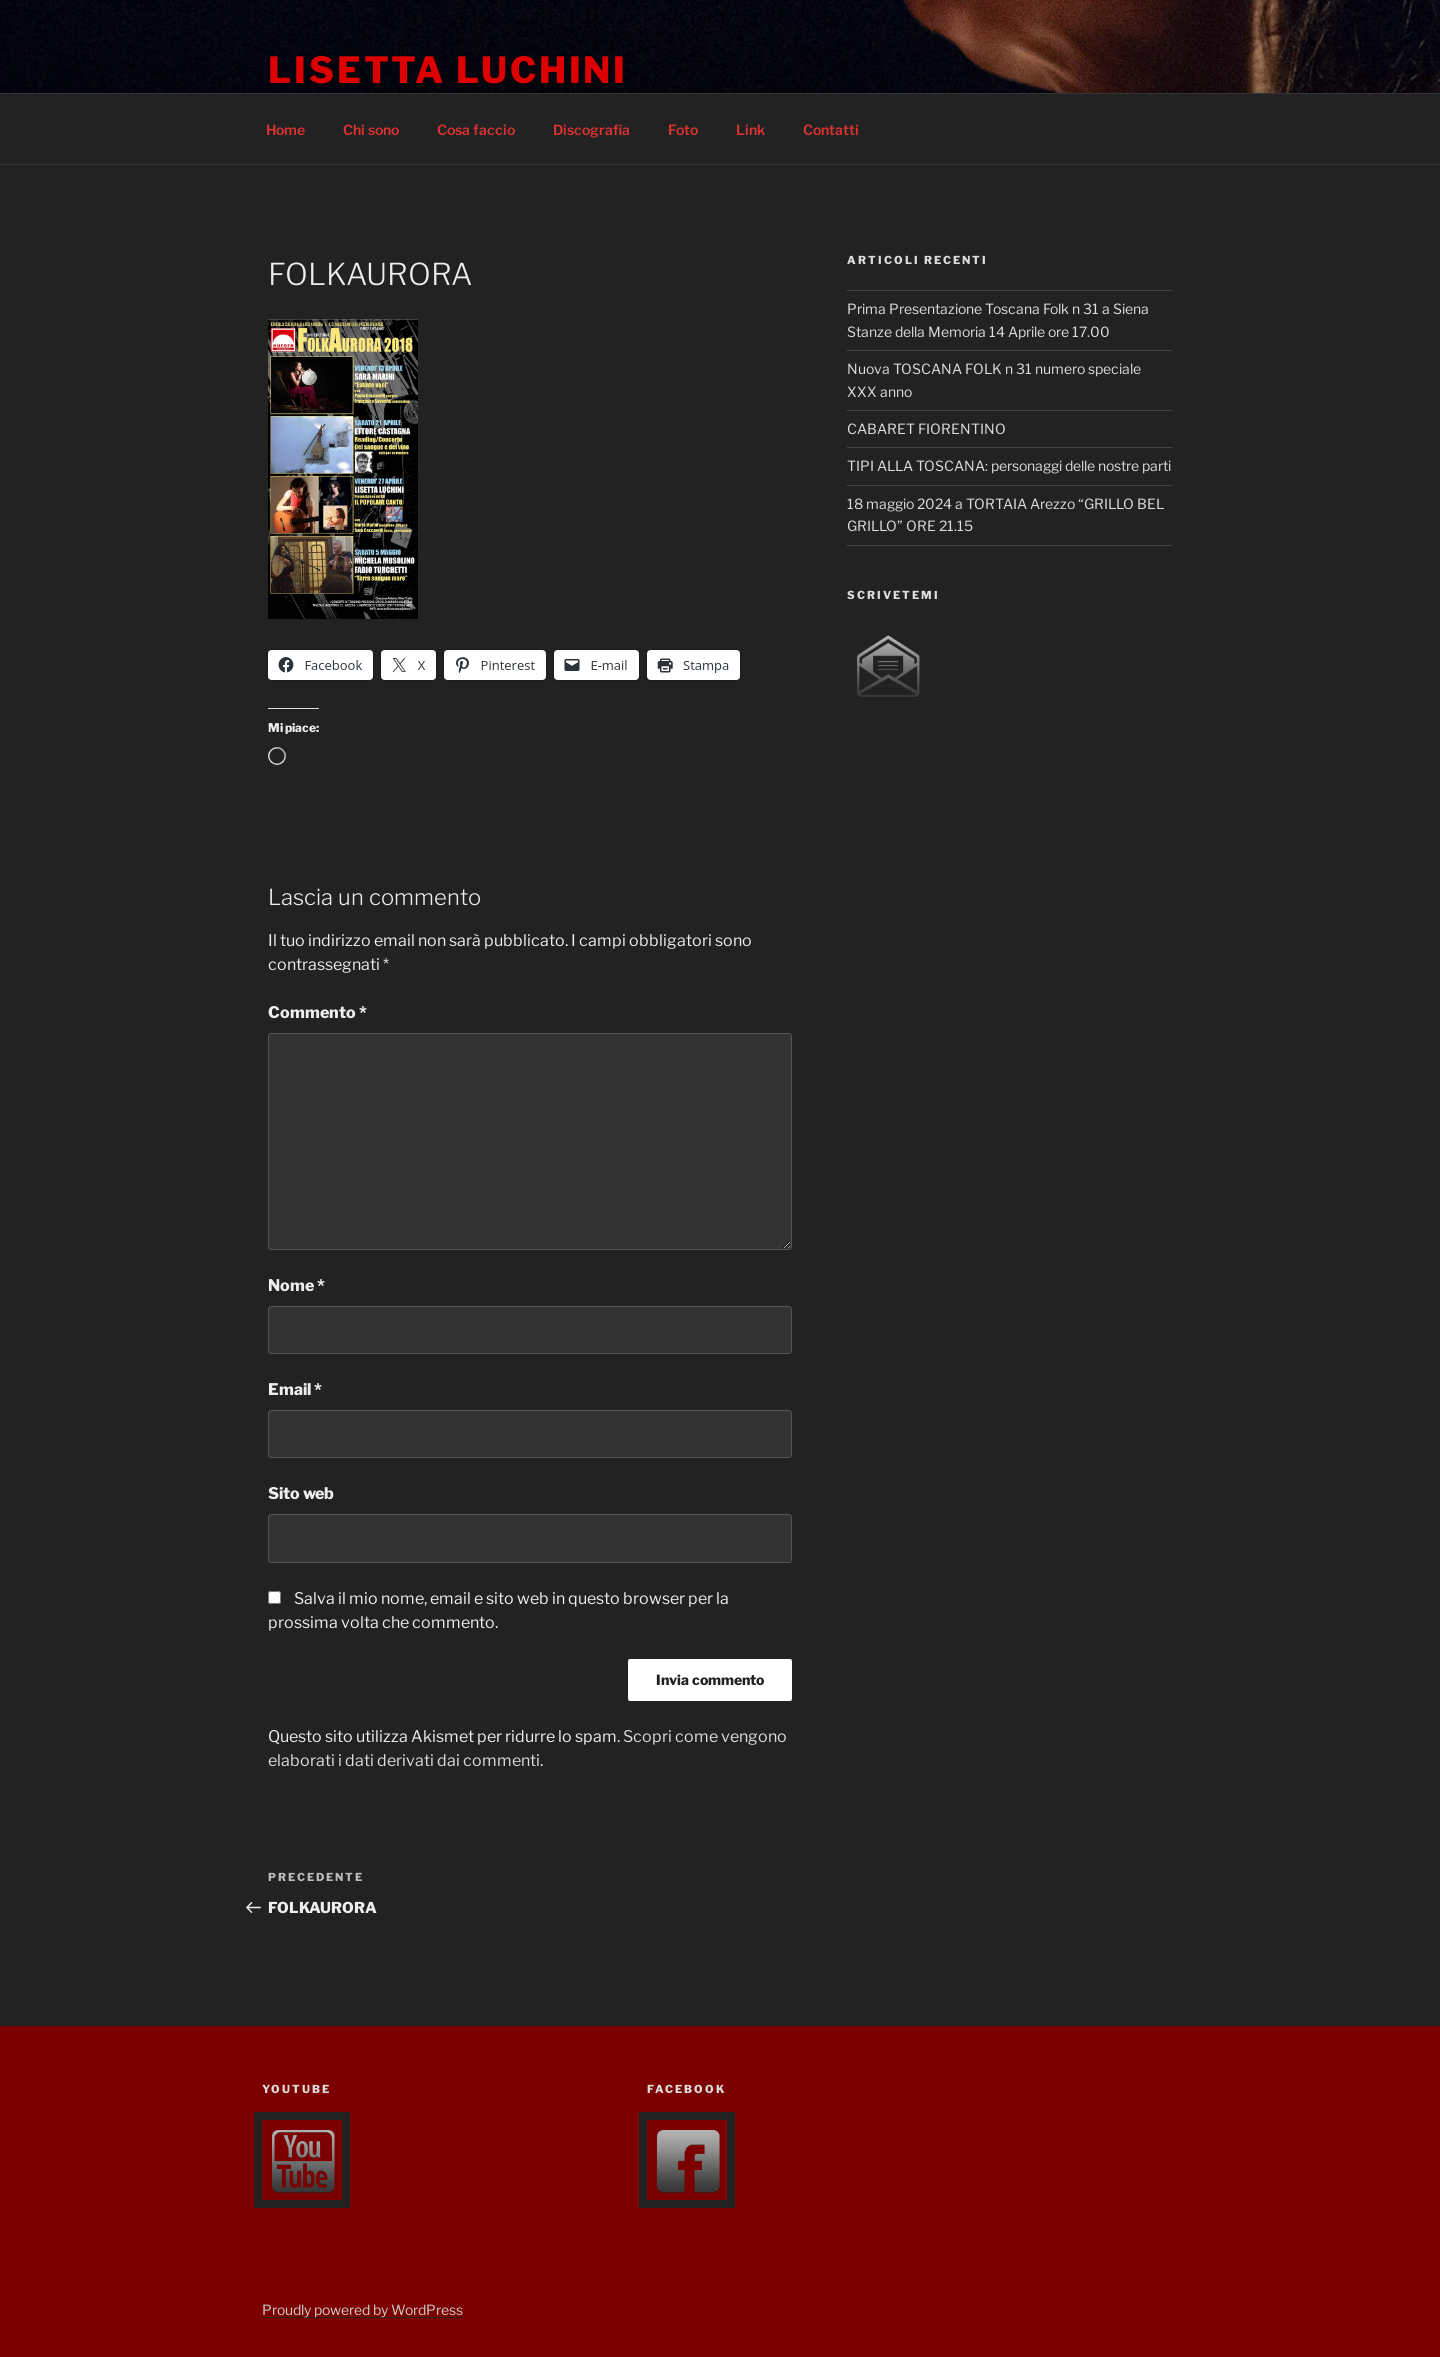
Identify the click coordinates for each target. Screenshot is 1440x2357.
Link (750, 129)
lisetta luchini (448, 70)
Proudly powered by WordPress (362, 2309)
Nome (296, 1285)
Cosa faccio (476, 129)
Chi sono (371, 129)
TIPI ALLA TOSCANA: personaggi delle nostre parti (1009, 465)
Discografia (591, 129)
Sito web (301, 1493)
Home (285, 129)
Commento (317, 1012)
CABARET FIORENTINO (926, 428)
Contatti (831, 129)
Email (295, 1389)
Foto (683, 129)
